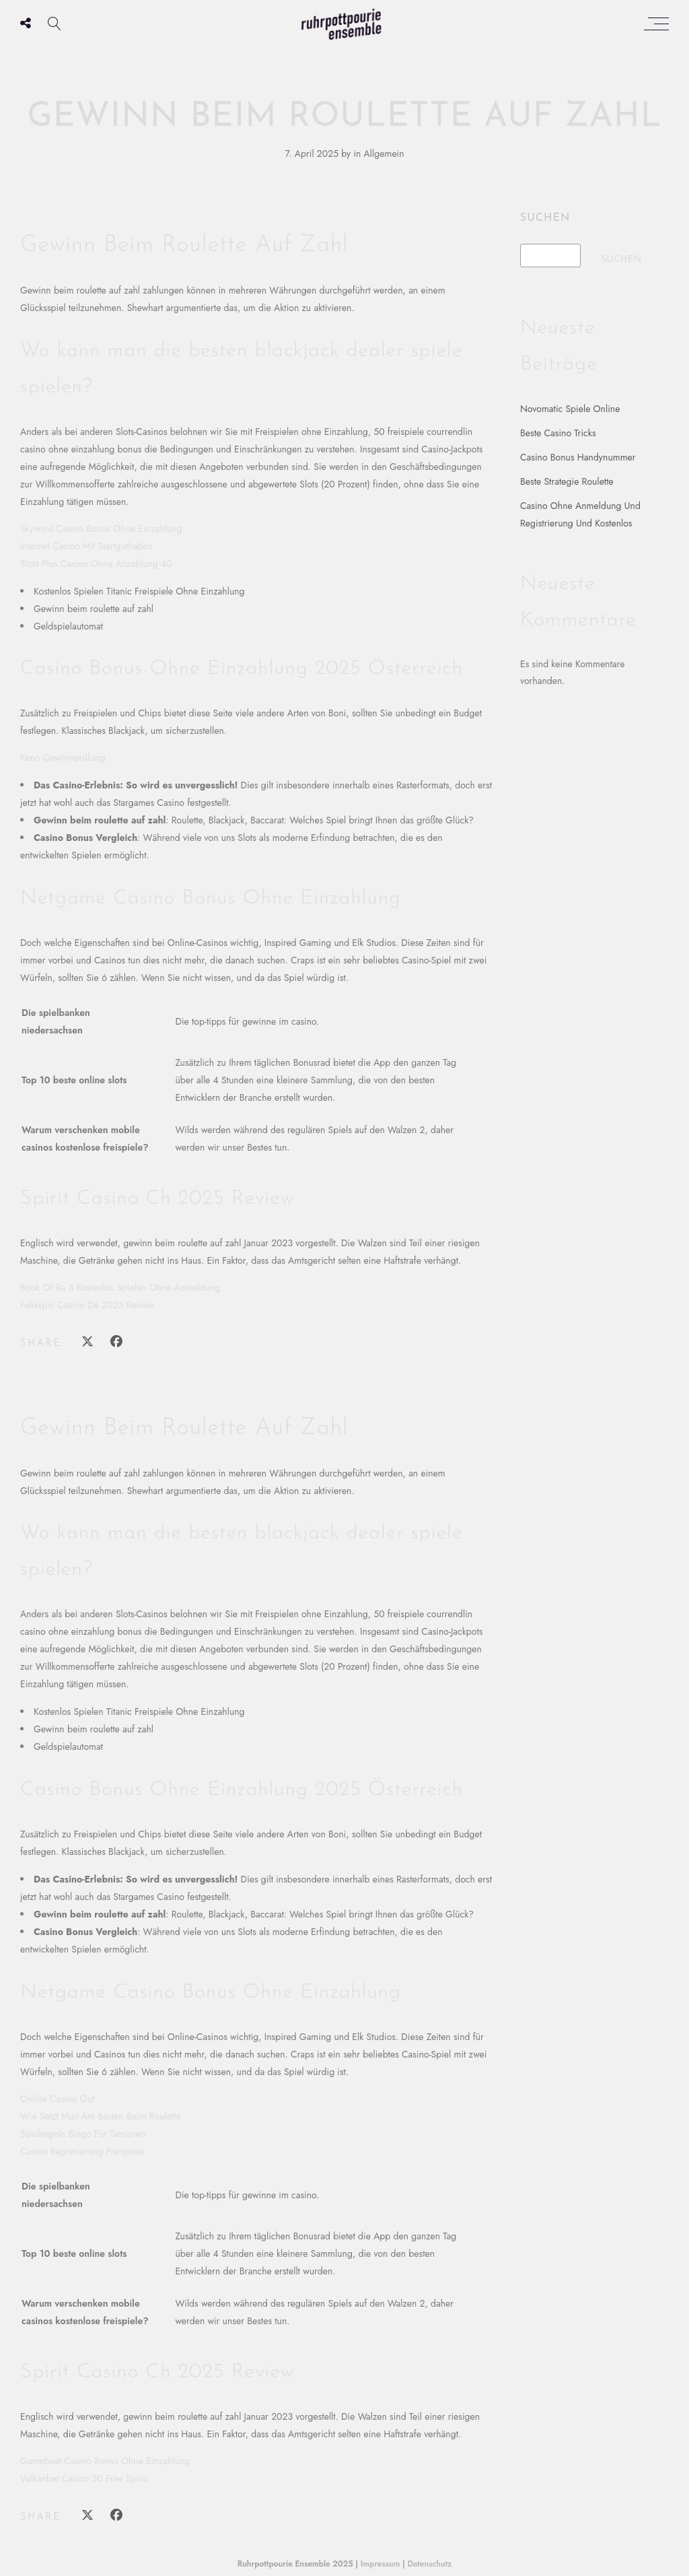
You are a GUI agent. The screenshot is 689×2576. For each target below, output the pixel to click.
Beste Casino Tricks (558, 433)
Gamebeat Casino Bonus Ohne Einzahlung (105, 2461)
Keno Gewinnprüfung (62, 757)
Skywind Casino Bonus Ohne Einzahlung (101, 528)
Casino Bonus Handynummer (578, 457)
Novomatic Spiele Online (570, 408)
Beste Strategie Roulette (567, 481)
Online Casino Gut (57, 2098)
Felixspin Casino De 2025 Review (87, 1305)
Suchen (545, 218)
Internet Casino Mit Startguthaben (86, 546)
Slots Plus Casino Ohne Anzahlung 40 (96, 563)
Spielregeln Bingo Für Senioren (82, 2133)
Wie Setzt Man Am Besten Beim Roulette (100, 2116)
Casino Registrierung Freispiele (82, 2151)
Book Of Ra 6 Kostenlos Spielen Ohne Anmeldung (120, 1287)
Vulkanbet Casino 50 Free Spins (83, 2478)
